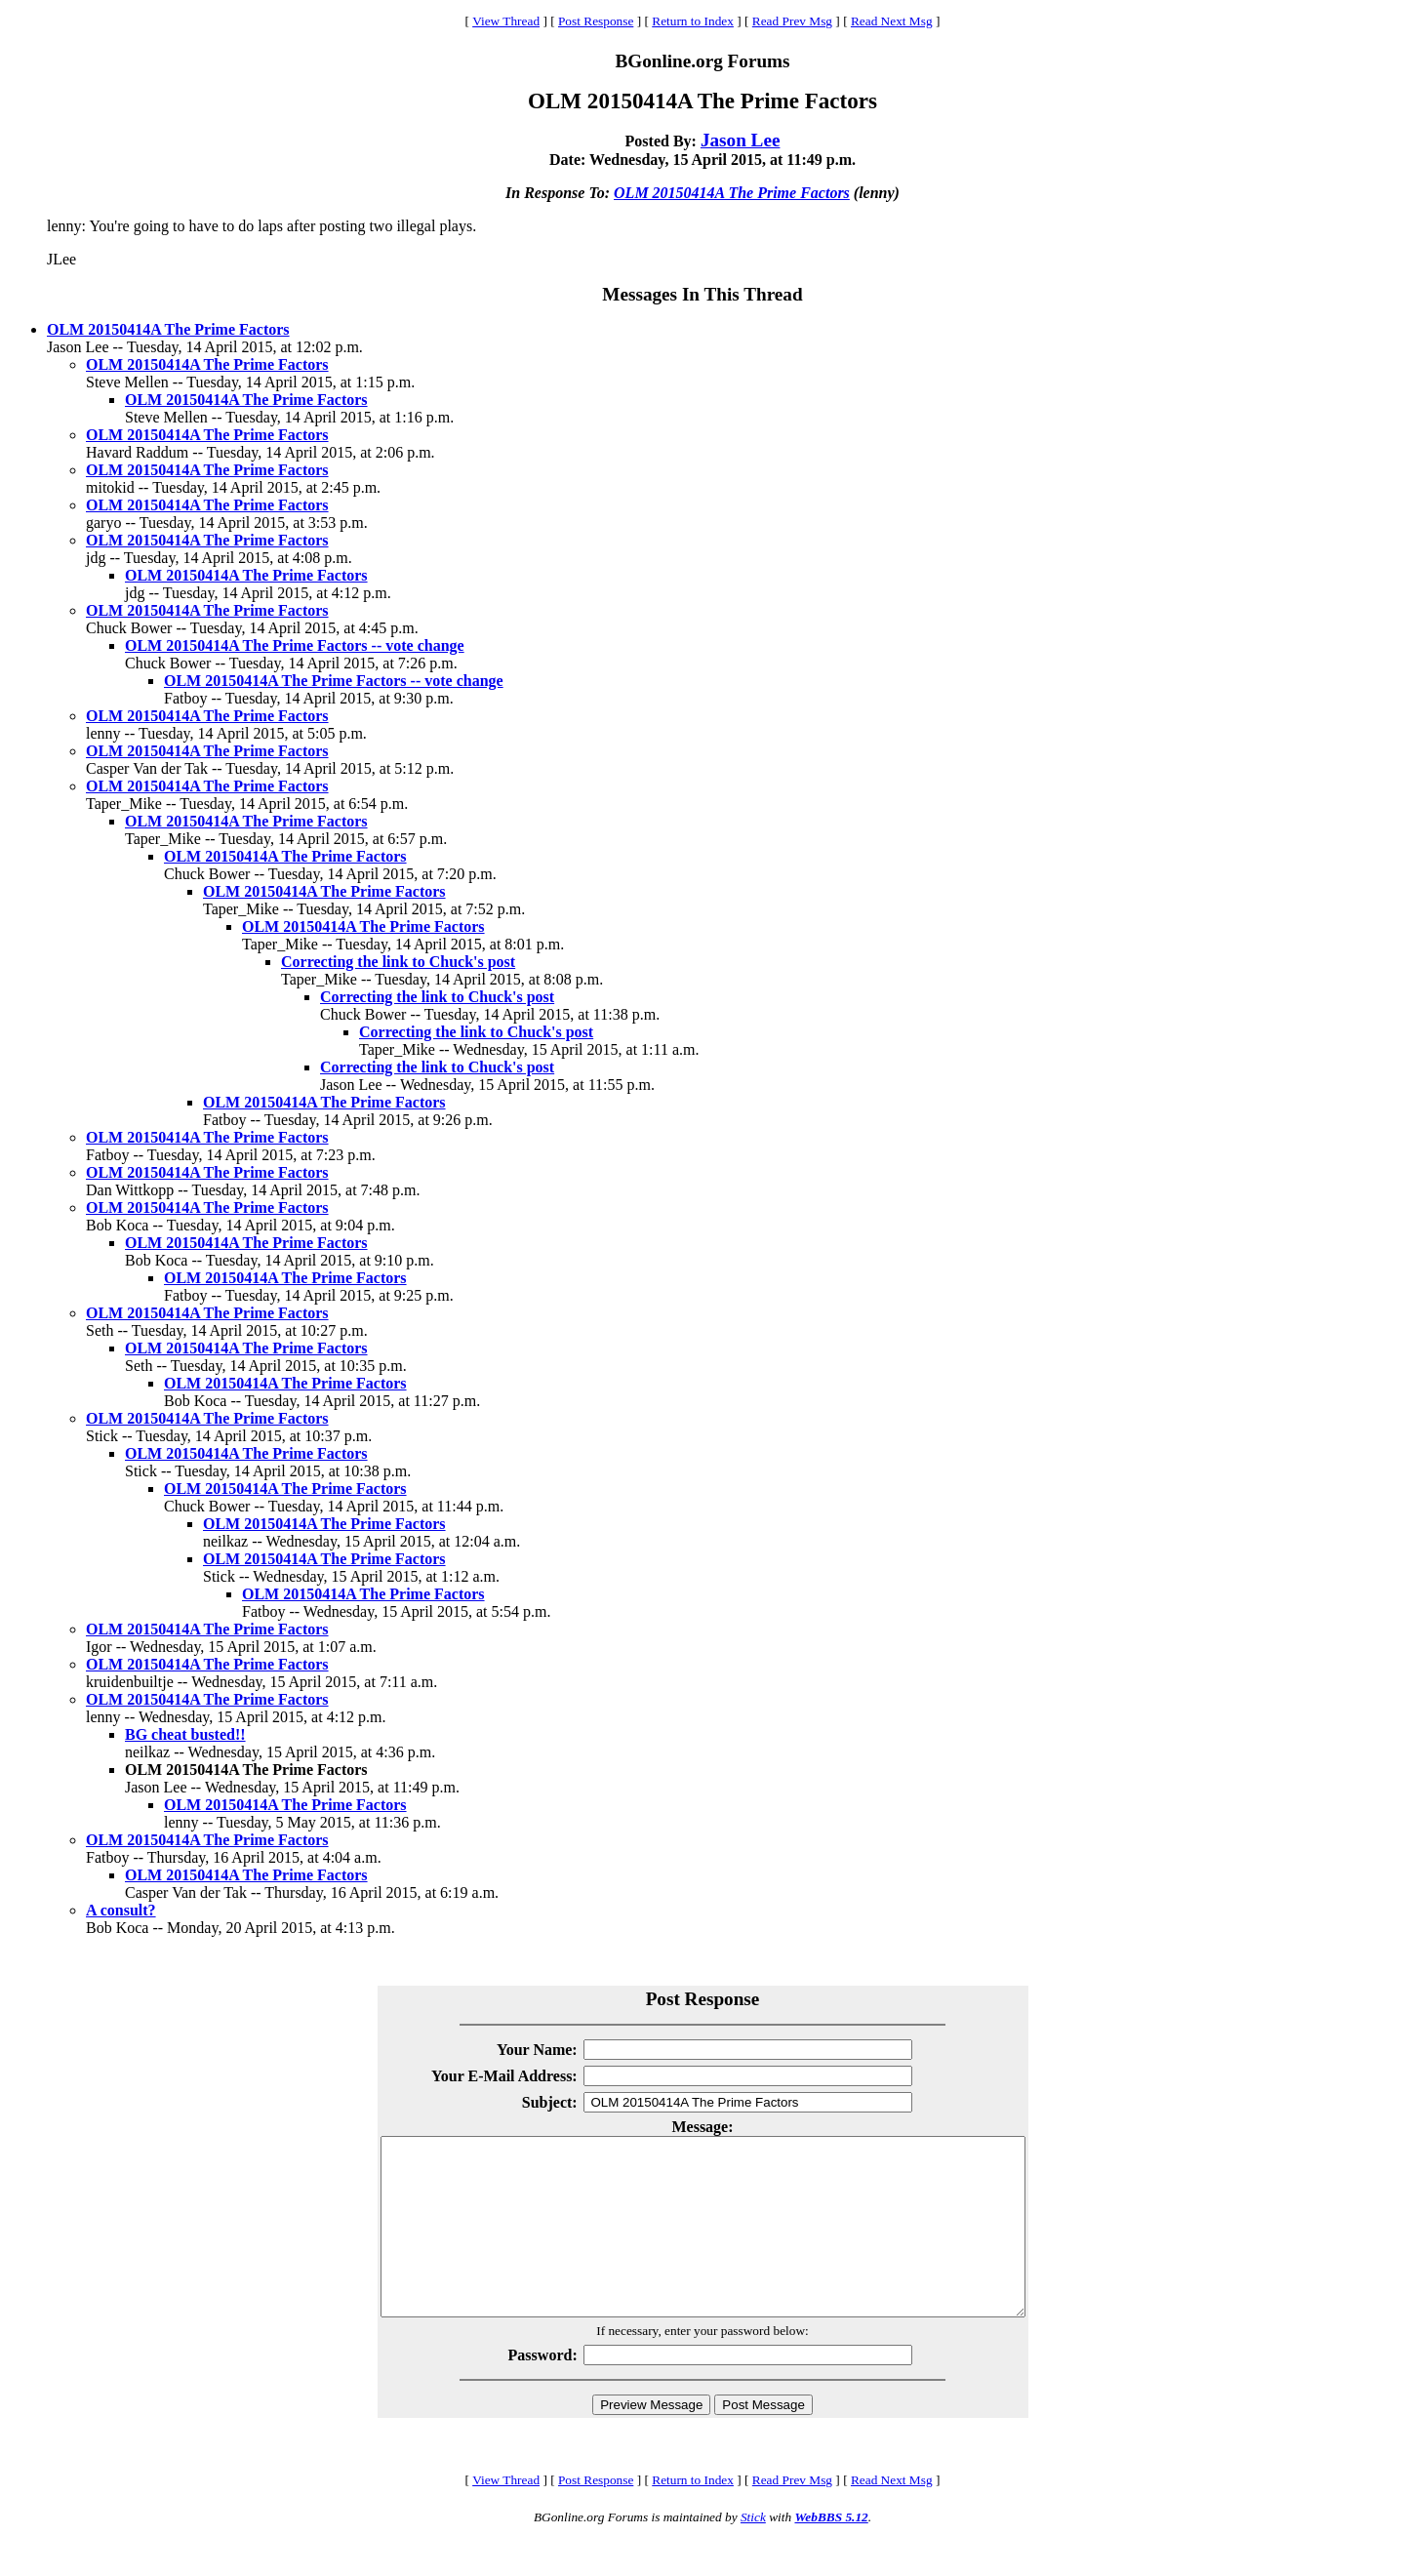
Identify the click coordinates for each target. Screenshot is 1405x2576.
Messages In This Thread (702, 294)
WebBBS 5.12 (830, 2552)
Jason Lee (741, 140)
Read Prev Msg (792, 21)
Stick (753, 2552)
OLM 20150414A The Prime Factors (732, 192)
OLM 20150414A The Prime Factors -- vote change (294, 645)
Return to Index (693, 21)
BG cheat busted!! (185, 1734)
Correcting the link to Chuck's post (398, 961)
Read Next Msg (892, 21)
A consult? (121, 1910)
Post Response (595, 21)
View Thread (506, 21)
